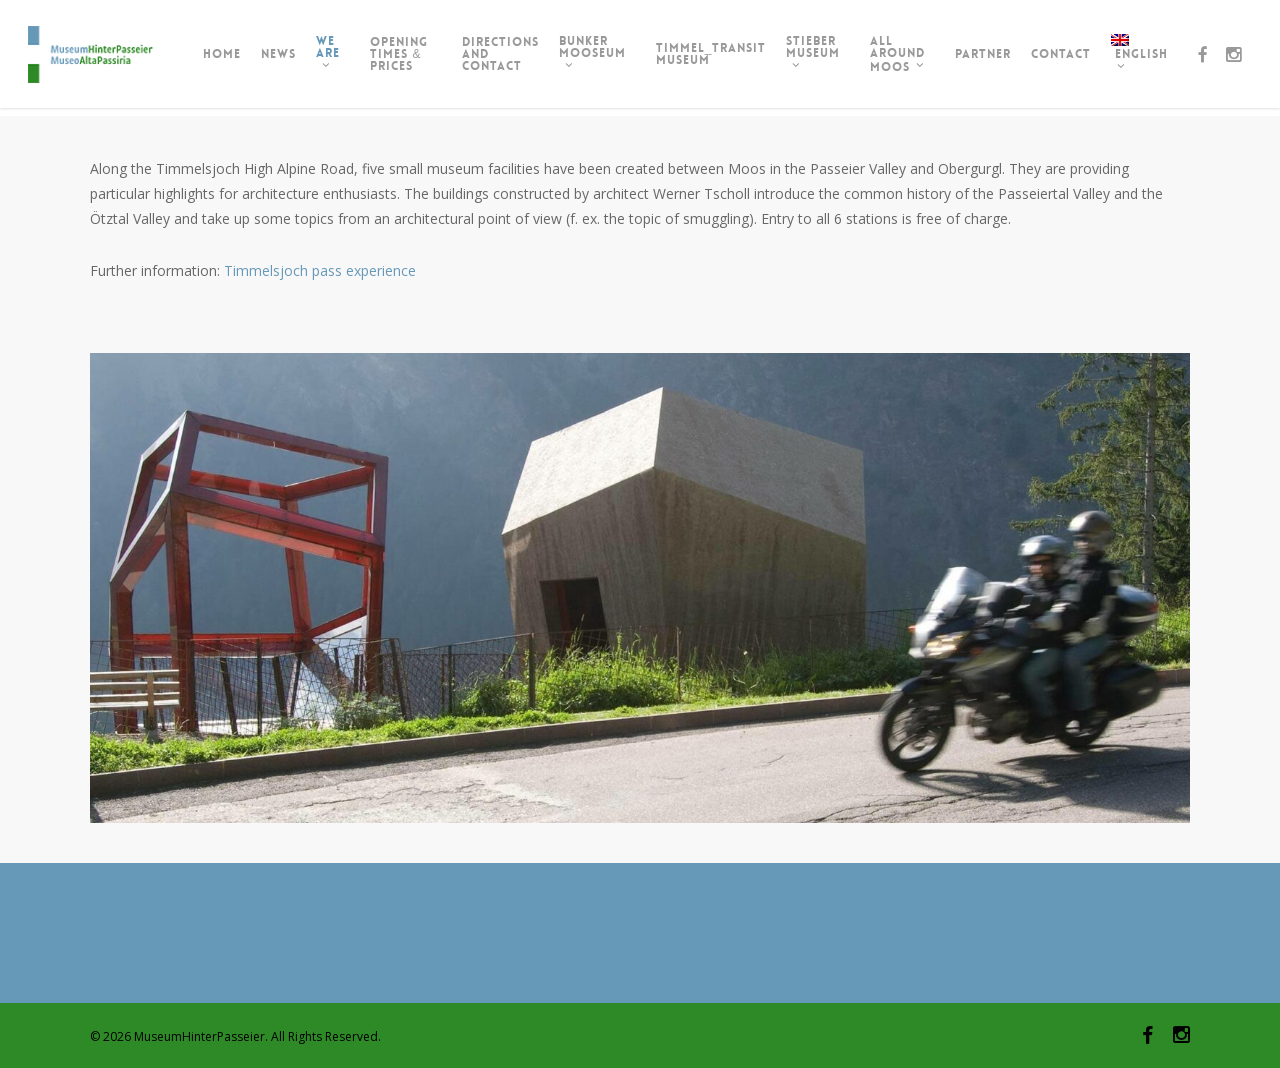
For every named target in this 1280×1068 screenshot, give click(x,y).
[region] (640, 588)
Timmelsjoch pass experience (320, 270)
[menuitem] (1144, 58)
